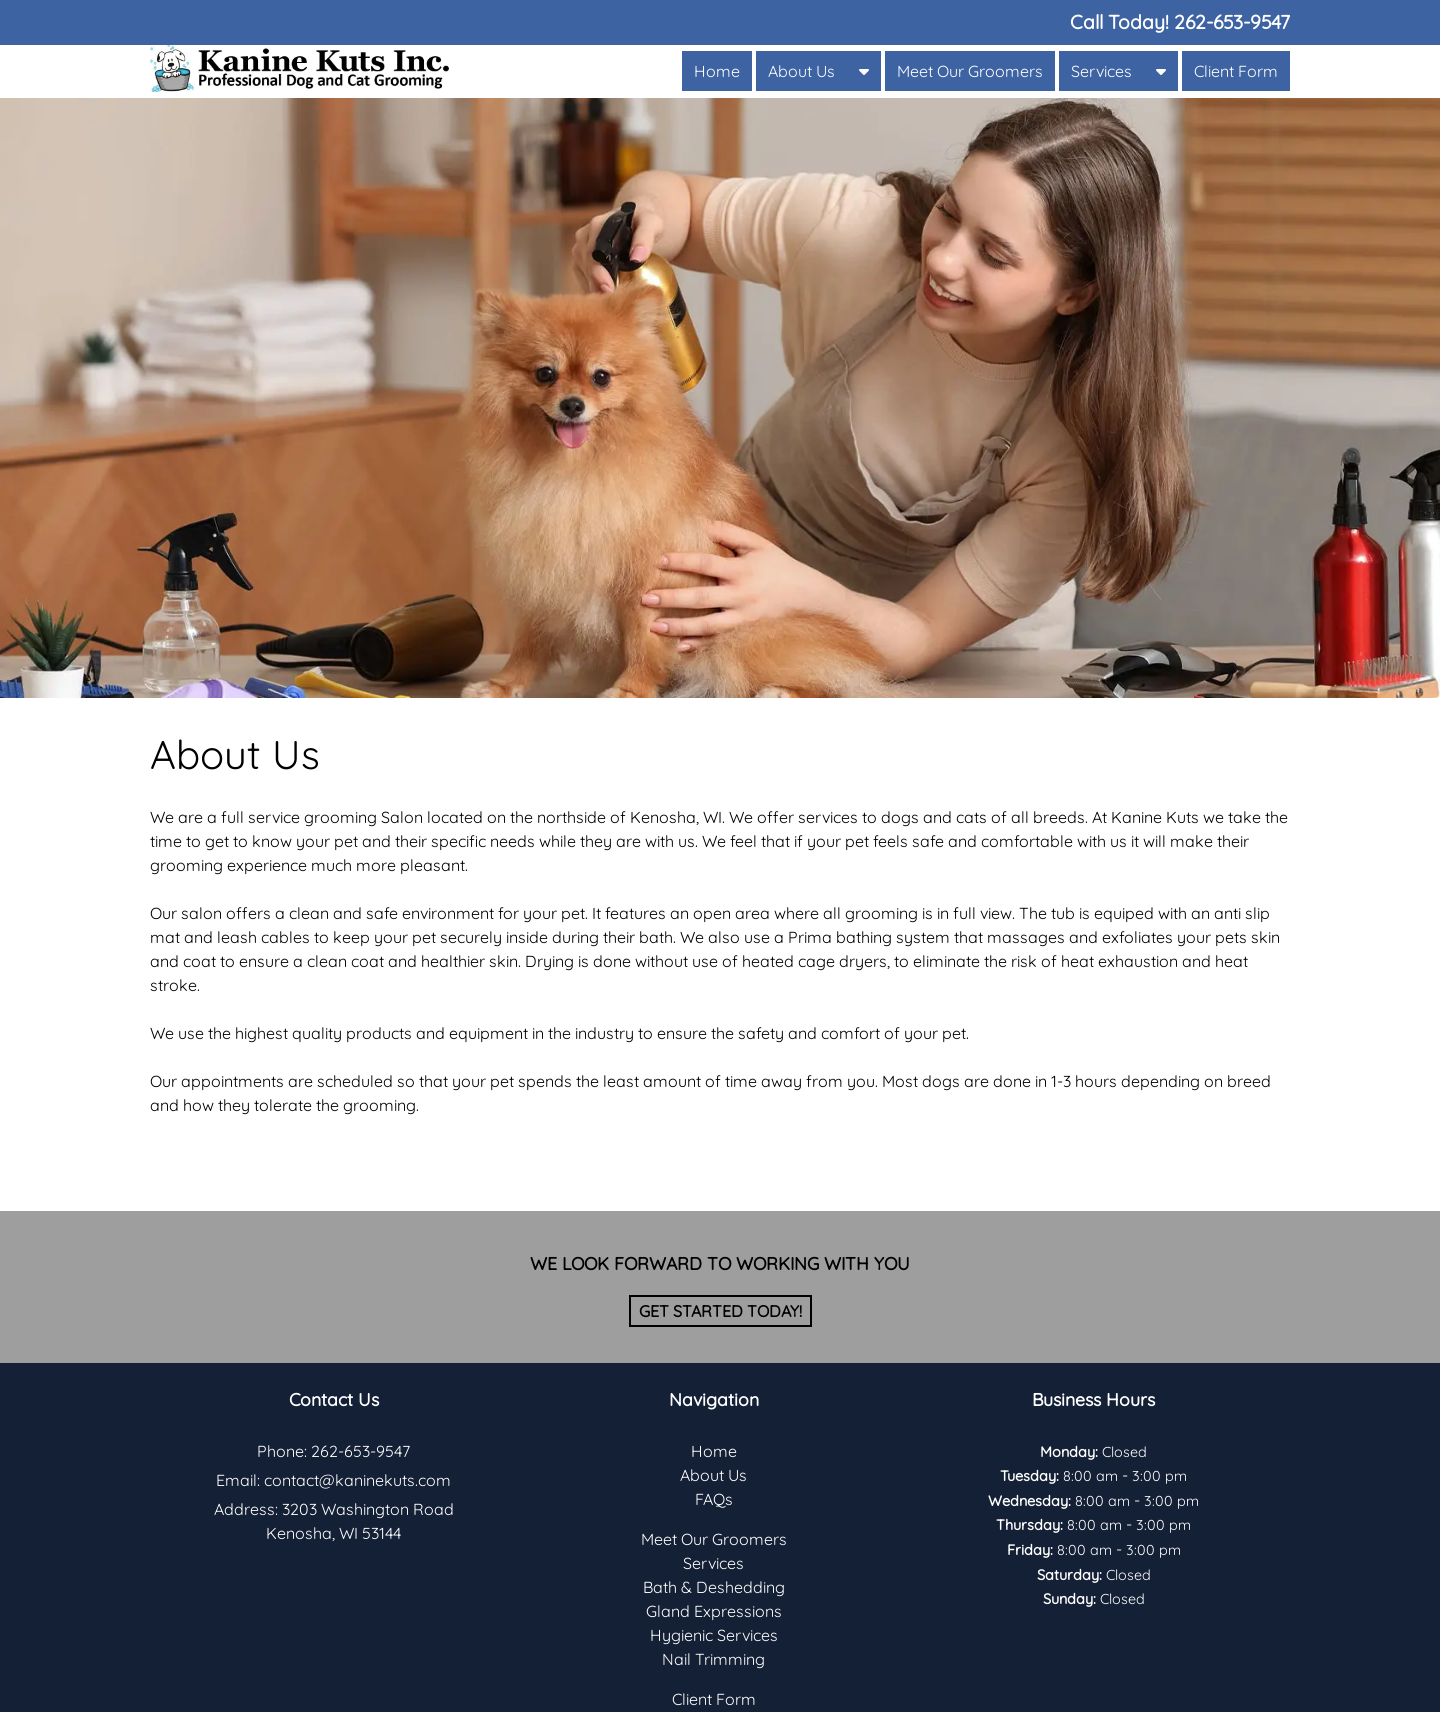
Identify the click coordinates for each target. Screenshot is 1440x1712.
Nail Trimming (713, 1659)
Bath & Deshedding (714, 1587)
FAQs (714, 1499)
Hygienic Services (714, 1635)
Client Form (1236, 71)
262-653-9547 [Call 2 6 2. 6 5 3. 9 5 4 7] (360, 1451)
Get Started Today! (720, 1311)
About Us (801, 71)
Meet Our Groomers (970, 71)
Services (1101, 71)
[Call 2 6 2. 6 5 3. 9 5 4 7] (1232, 22)
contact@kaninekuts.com (357, 1480)
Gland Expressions (714, 1611)
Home (717, 71)
